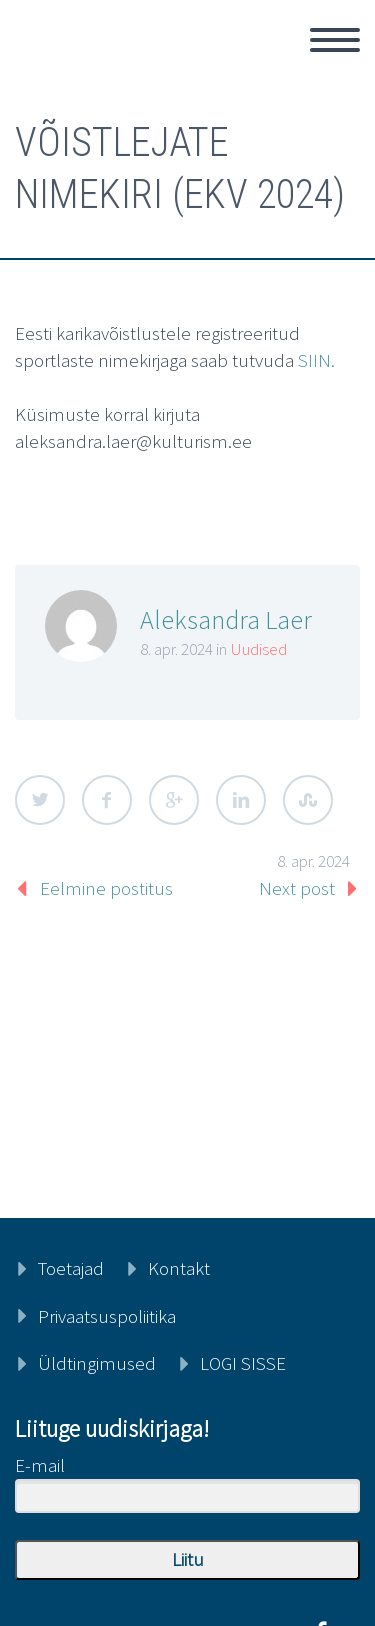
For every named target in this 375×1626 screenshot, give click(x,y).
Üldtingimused (97, 1363)
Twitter (40, 800)
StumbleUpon (308, 800)
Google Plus (174, 800)
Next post (297, 888)
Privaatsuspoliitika (107, 1316)
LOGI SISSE (243, 1363)
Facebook (107, 800)
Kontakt (179, 1268)
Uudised (259, 649)
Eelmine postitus (106, 888)
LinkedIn (241, 800)
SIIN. (316, 360)
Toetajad (71, 1268)
